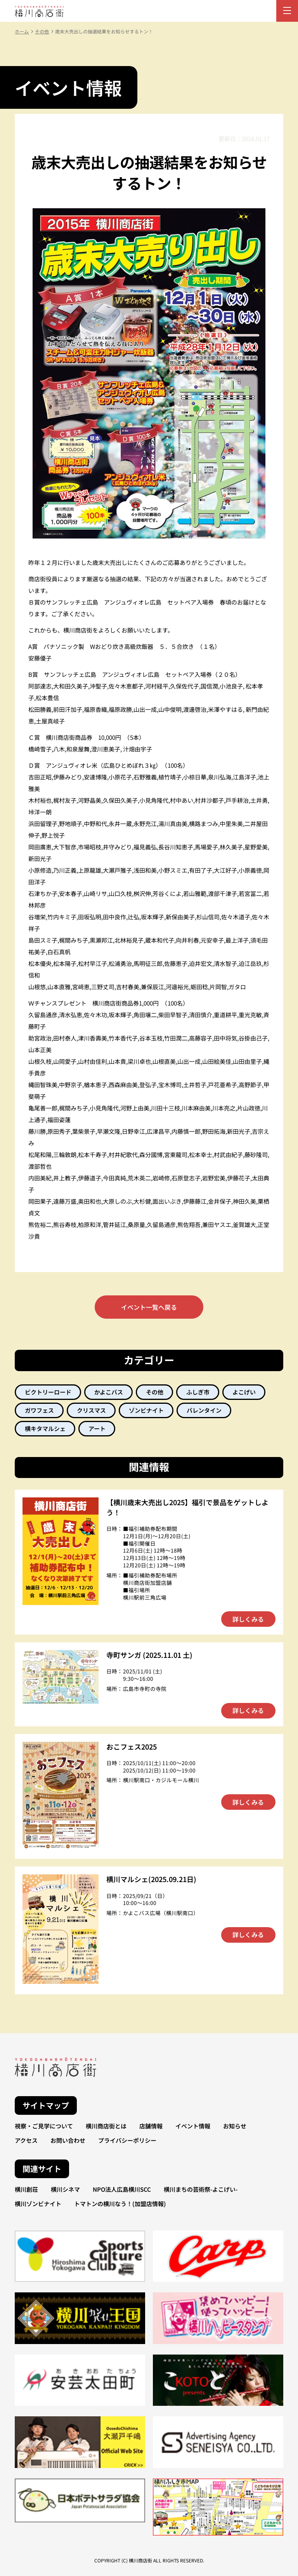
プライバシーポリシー (127, 2140)
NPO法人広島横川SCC (122, 2189)
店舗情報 (151, 2126)
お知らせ (234, 2126)
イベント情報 (192, 2126)
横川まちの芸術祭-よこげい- (200, 2189)
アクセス (26, 2140)
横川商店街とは (106, 2126)
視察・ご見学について (44, 2126)
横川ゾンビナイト (38, 2204)
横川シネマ (65, 2189)
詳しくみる (248, 1619)
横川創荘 (26, 2189)
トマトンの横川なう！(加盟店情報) (120, 2204)
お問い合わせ (67, 2140)
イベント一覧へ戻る (149, 1307)
